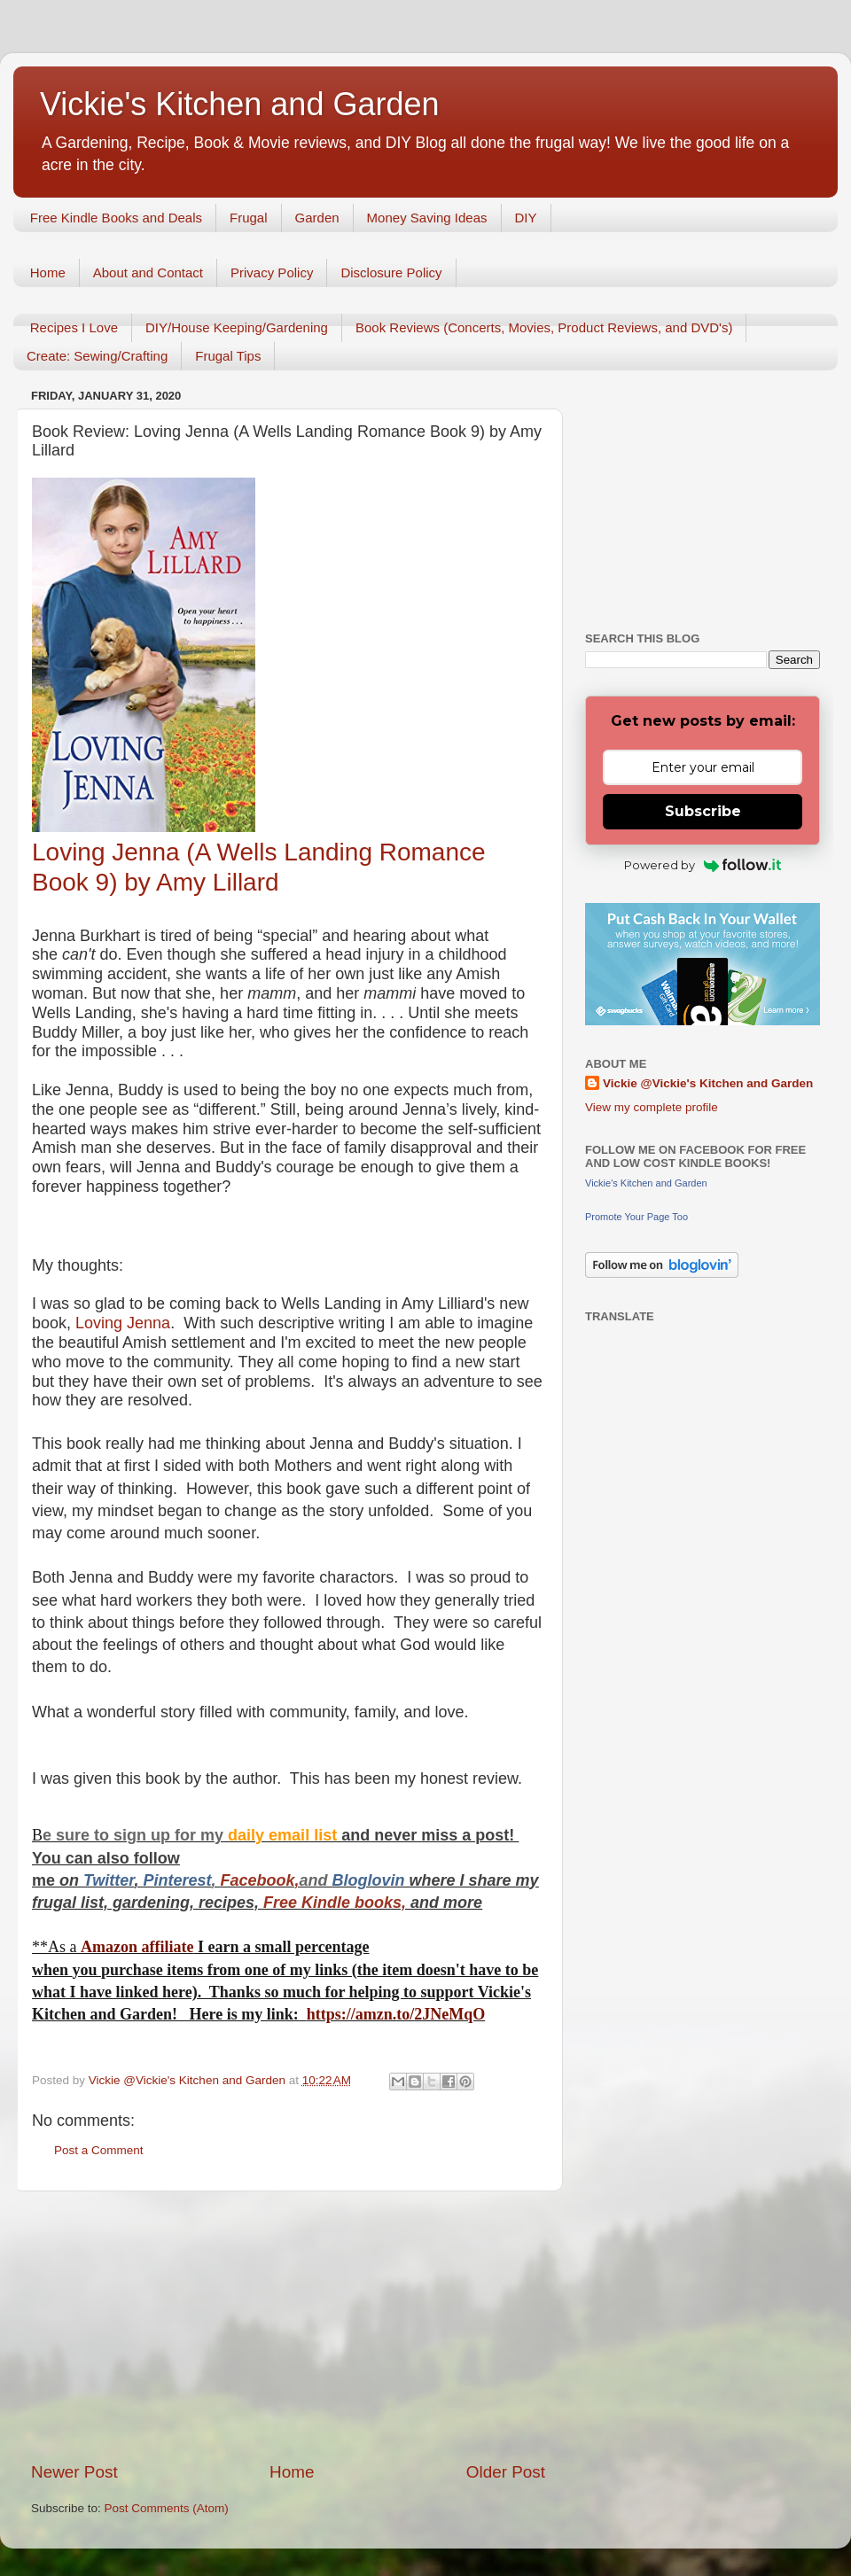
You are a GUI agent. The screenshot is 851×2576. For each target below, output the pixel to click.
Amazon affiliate (137, 1947)
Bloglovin (371, 1880)
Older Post (505, 2472)
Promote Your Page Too (636, 1216)
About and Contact (148, 272)
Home (48, 272)
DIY (526, 217)
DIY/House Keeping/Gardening (236, 327)
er (127, 1880)
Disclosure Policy (390, 272)
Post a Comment (99, 2150)
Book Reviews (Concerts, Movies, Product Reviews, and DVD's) (544, 327)
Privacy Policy (271, 272)
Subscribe (703, 811)
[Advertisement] (288, 2326)
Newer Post (74, 2472)
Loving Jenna (122, 1323)
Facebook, (259, 1880)
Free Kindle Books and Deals (116, 217)
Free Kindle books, (334, 1902)
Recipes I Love (74, 327)
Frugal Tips (228, 355)
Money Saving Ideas (427, 217)
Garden (317, 217)
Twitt (101, 1880)
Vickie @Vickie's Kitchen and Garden (708, 1083)
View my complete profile (651, 1107)
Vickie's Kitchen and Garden (239, 104)
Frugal (249, 217)
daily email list (284, 1835)
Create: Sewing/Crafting (97, 355)
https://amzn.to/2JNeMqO (396, 2014)
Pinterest (177, 1880)
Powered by (702, 865)
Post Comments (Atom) (167, 2508)
